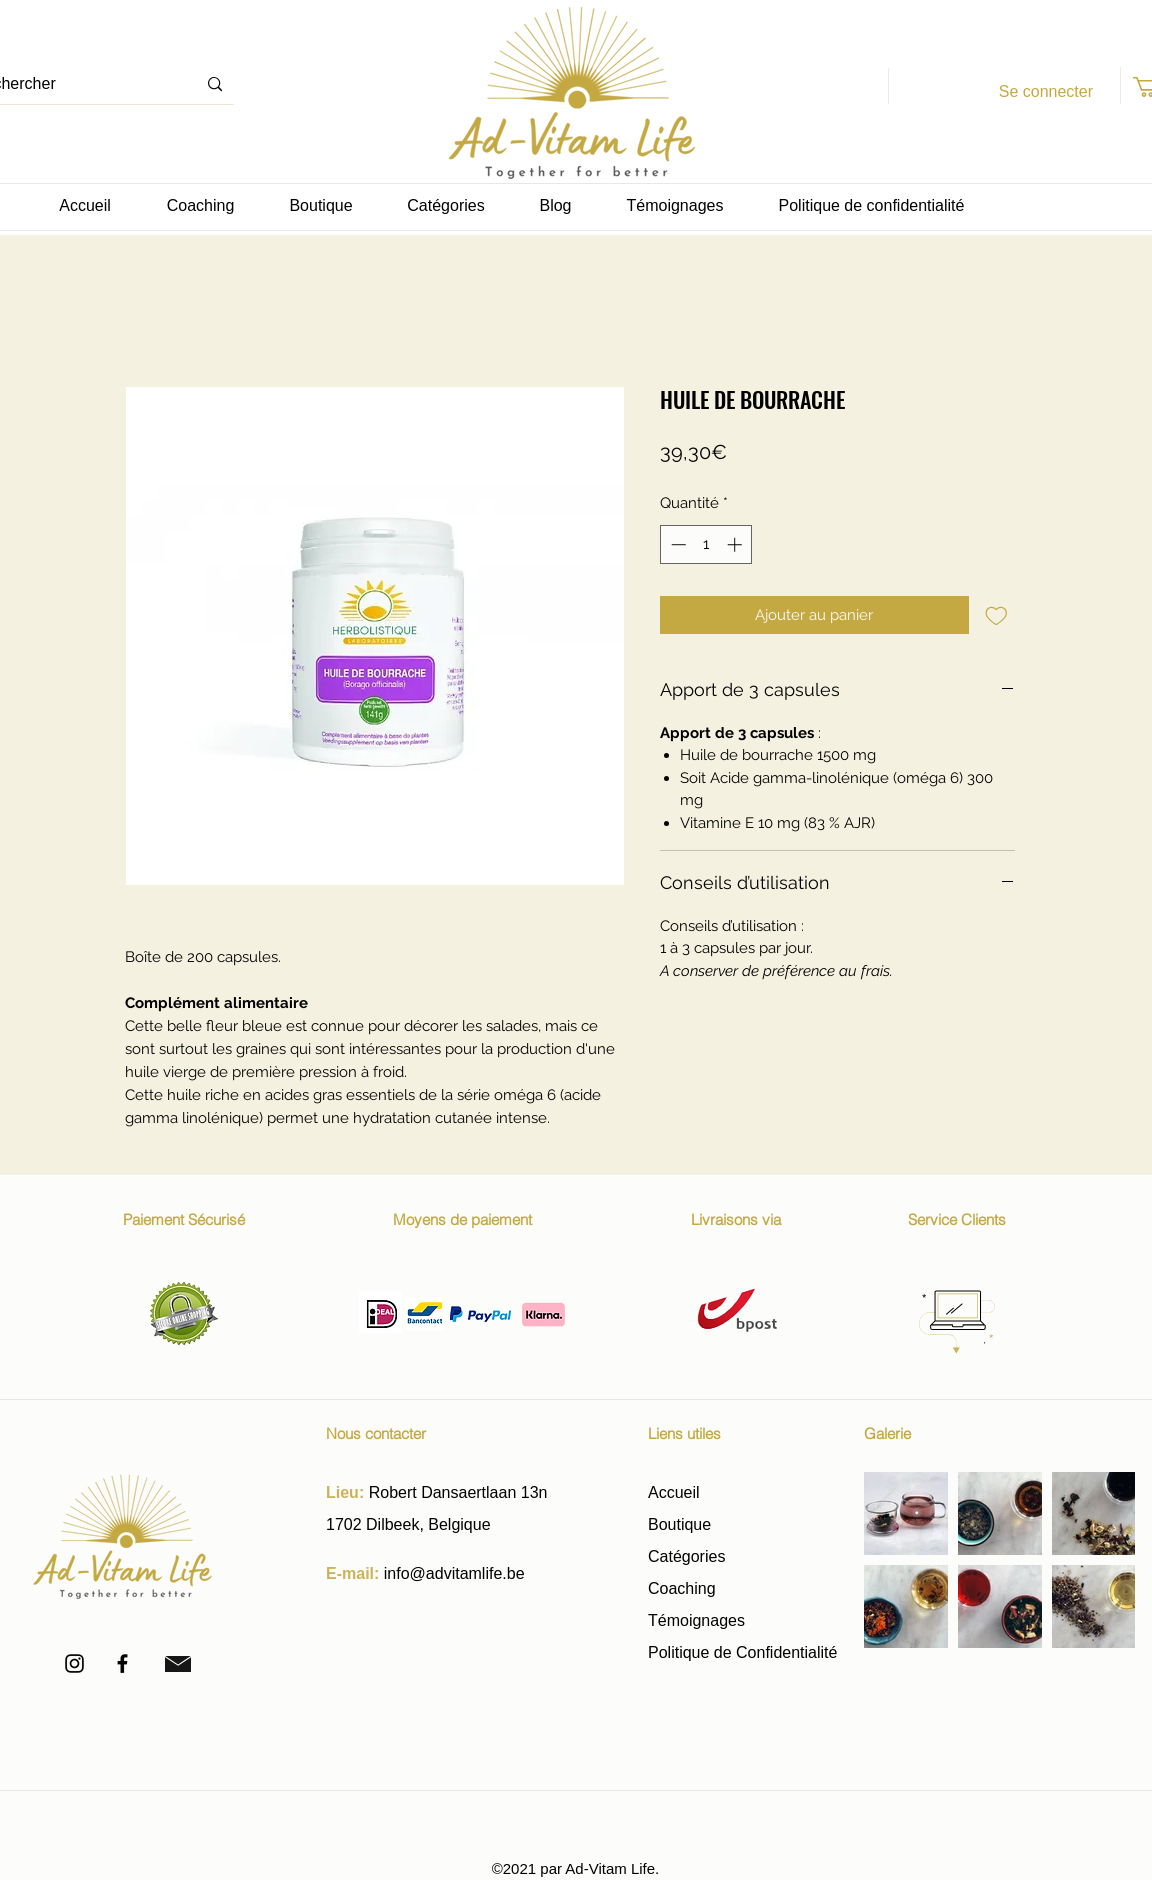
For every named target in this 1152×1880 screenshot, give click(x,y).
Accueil (674, 1492)
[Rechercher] (215, 84)
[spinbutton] (706, 544)
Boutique (682, 1524)
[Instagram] (74, 1663)
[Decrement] (676, 544)
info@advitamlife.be (454, 1573)
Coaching (682, 1588)
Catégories (686, 1556)
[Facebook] (122, 1663)
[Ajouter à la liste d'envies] (996, 615)
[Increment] (736, 544)
